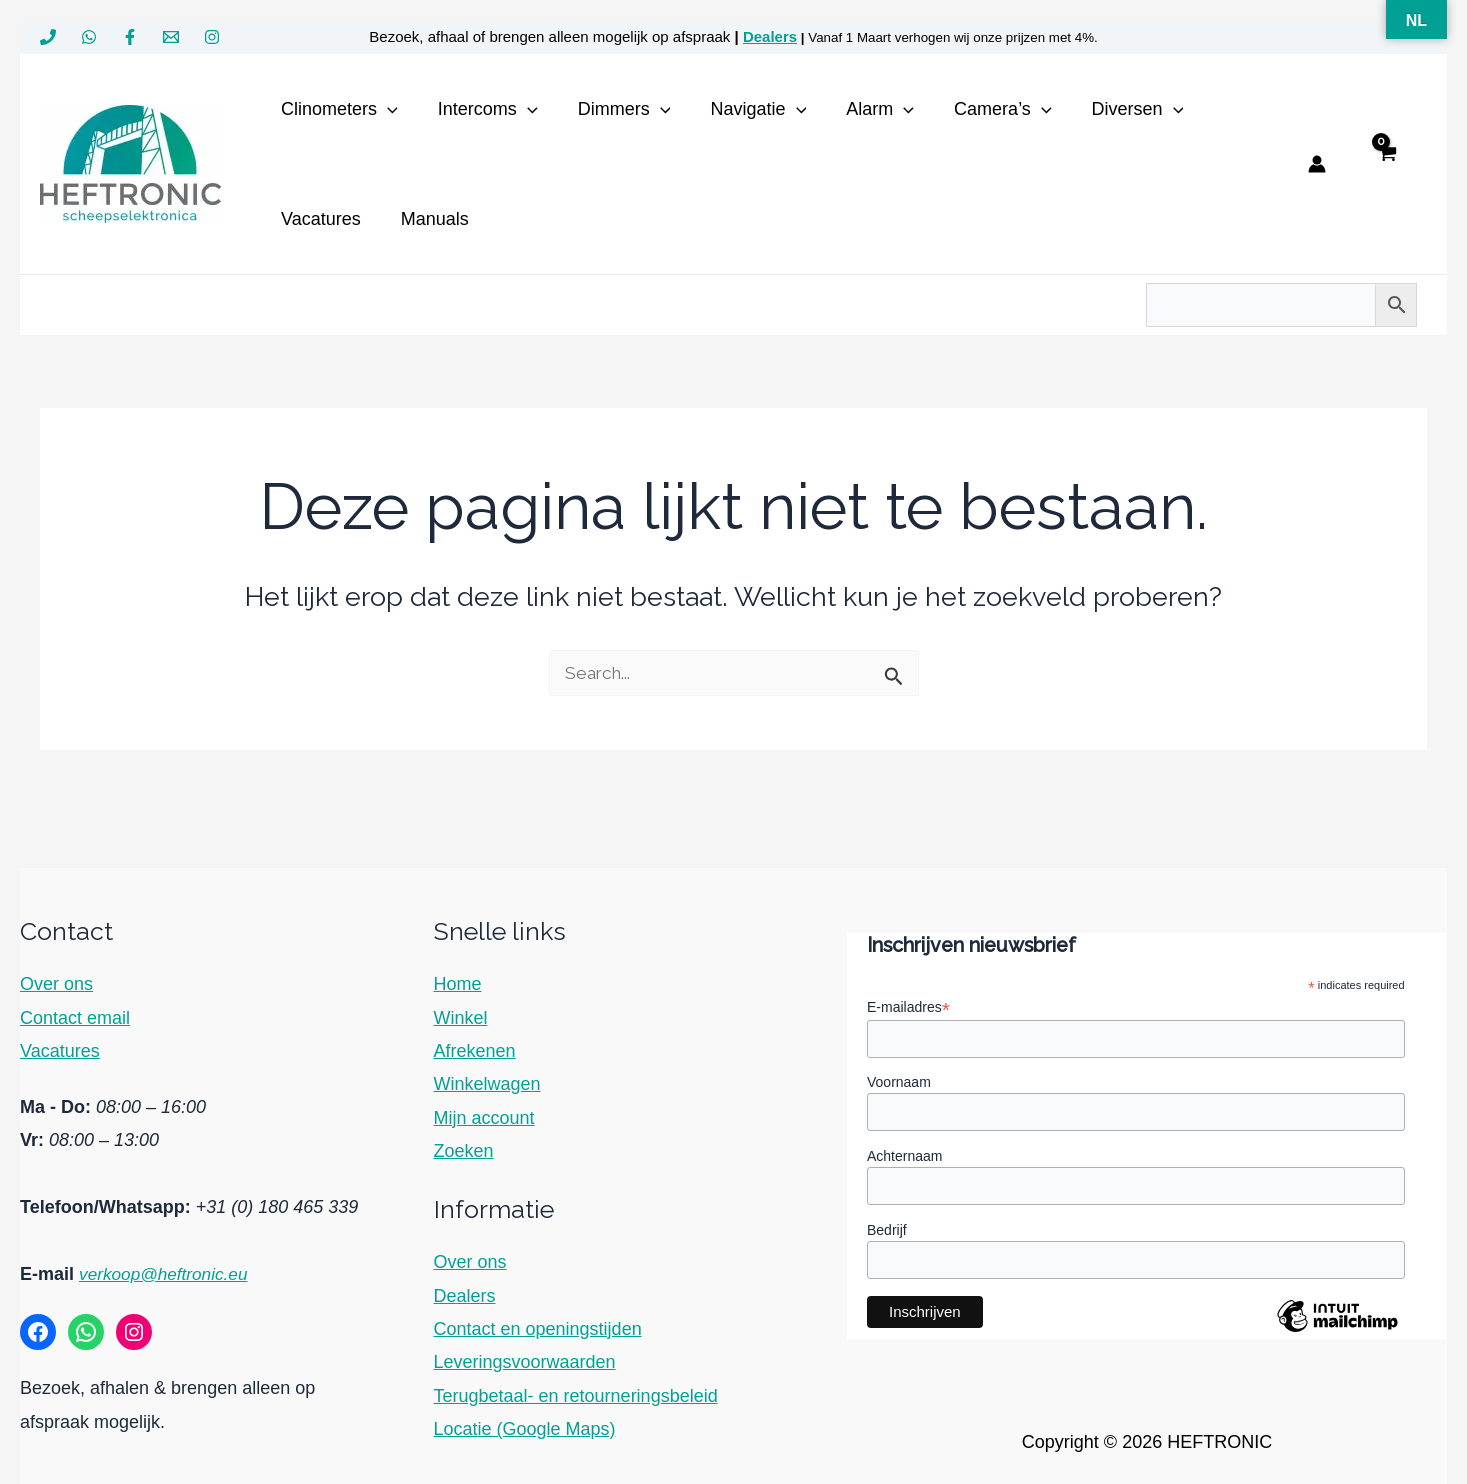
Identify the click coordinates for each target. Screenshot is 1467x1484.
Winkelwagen (487, 1080)
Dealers (770, 36)
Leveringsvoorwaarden (525, 1358)
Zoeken (464, 1147)
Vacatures (60, 1047)
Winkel (461, 1014)
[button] (385, 109)
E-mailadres (908, 1003)
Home (458, 980)
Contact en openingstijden (538, 1325)
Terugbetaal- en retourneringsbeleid (576, 1392)
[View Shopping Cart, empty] (1386, 164)
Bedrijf (887, 1229)
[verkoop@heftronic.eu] (171, 37)
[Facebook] (130, 37)
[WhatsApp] (89, 37)
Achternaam (904, 1154)
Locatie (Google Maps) (525, 1425)
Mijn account (484, 1114)
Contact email (75, 1014)
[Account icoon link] (1317, 164)
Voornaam (899, 1079)
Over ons (56, 980)
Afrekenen (475, 1047)
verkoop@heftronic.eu (167, 1270)
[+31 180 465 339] (48, 37)
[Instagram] (212, 37)
